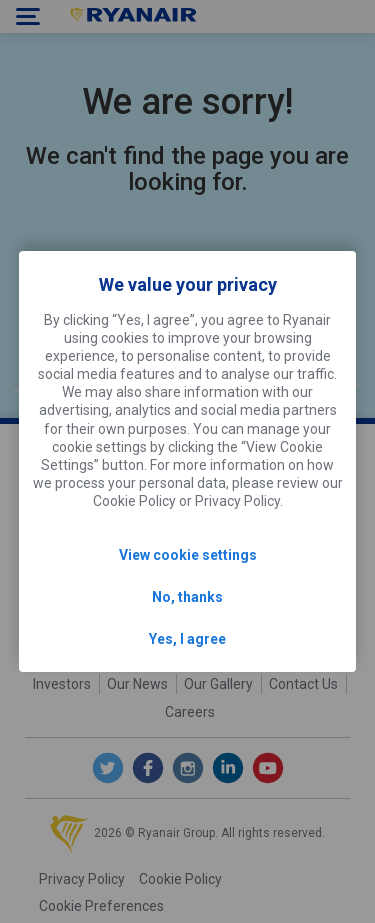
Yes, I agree (187, 639)
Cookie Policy (134, 501)
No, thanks (187, 597)
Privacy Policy (237, 501)
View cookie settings (188, 555)
